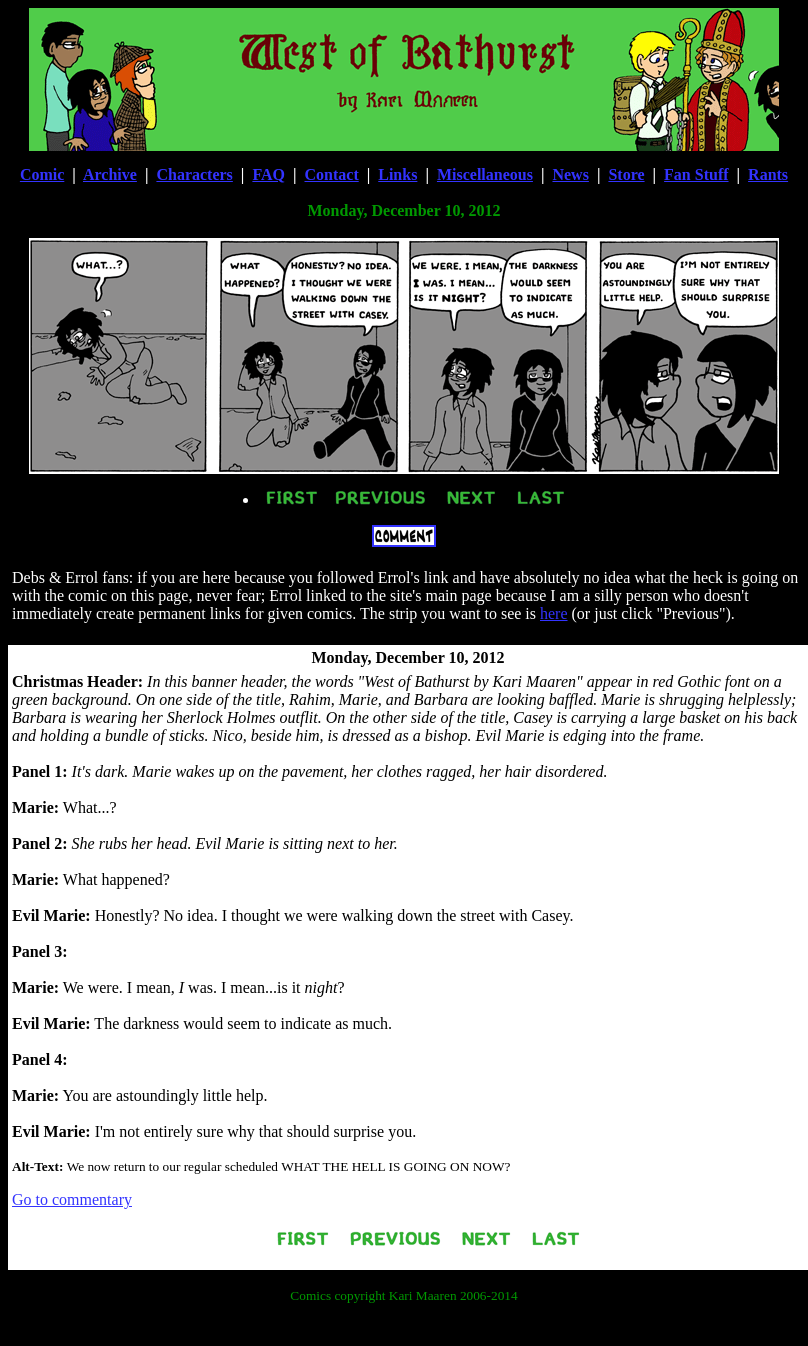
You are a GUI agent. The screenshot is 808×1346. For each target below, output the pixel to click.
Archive (110, 174)
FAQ (268, 174)
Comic (42, 174)
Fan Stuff (696, 174)
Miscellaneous (485, 174)
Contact (332, 174)
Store (626, 174)
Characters (194, 174)
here (554, 613)
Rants (768, 174)
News (570, 174)
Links (397, 174)
